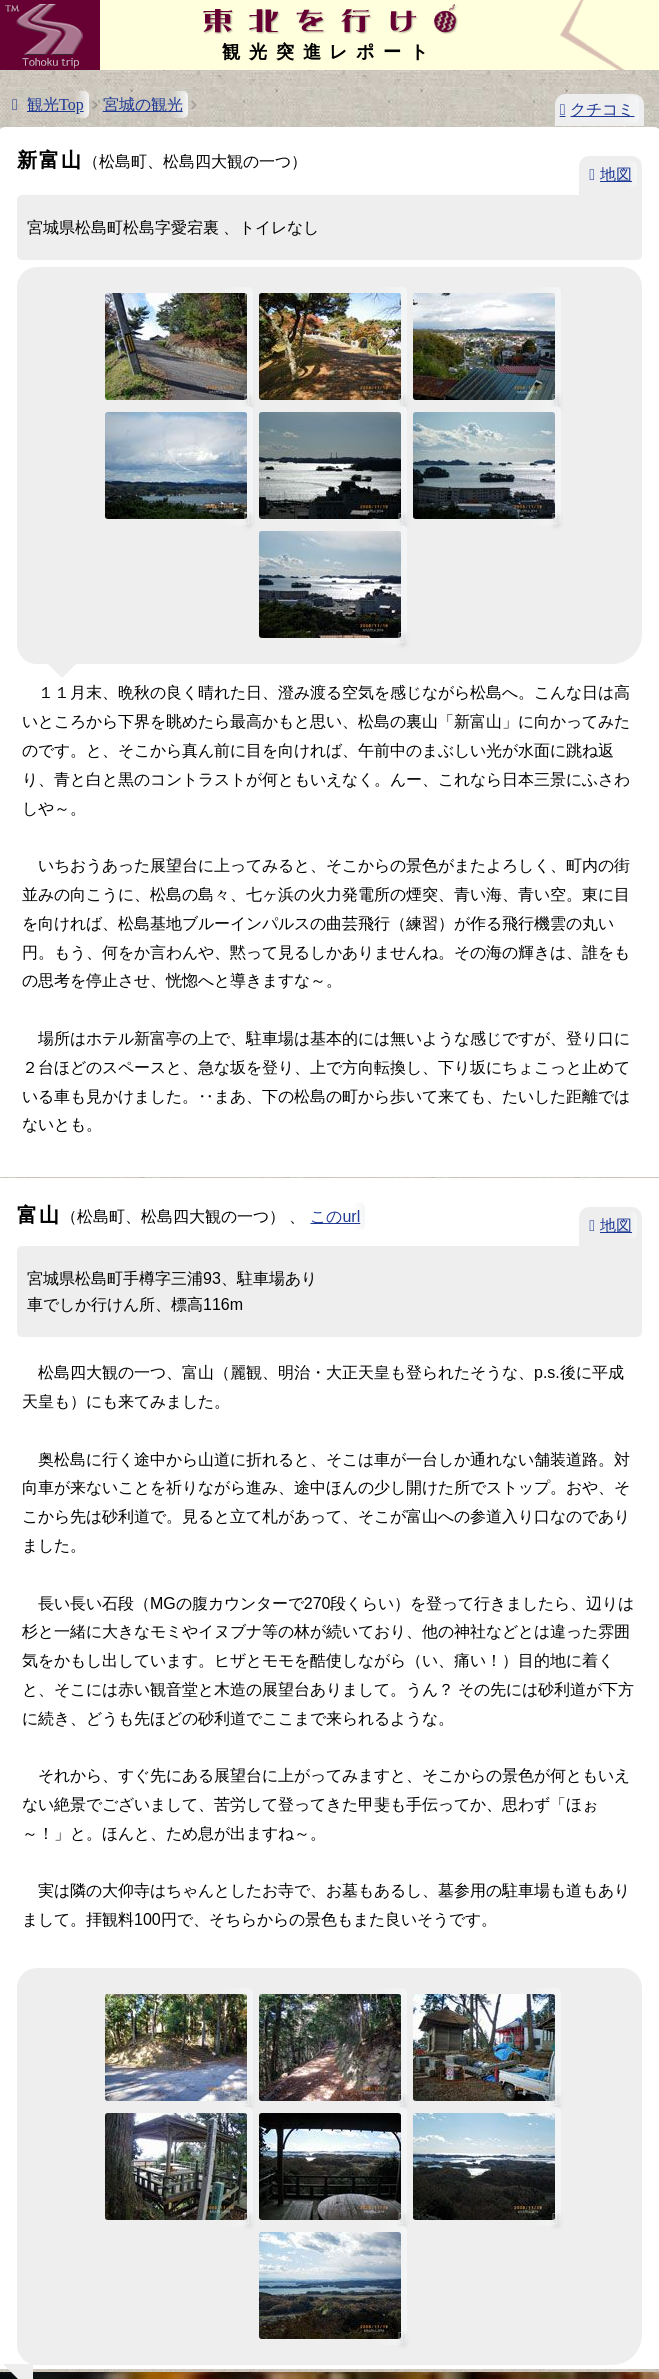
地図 (616, 174)
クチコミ (602, 109)
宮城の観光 (143, 104)
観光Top (55, 104)
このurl (335, 1216)
